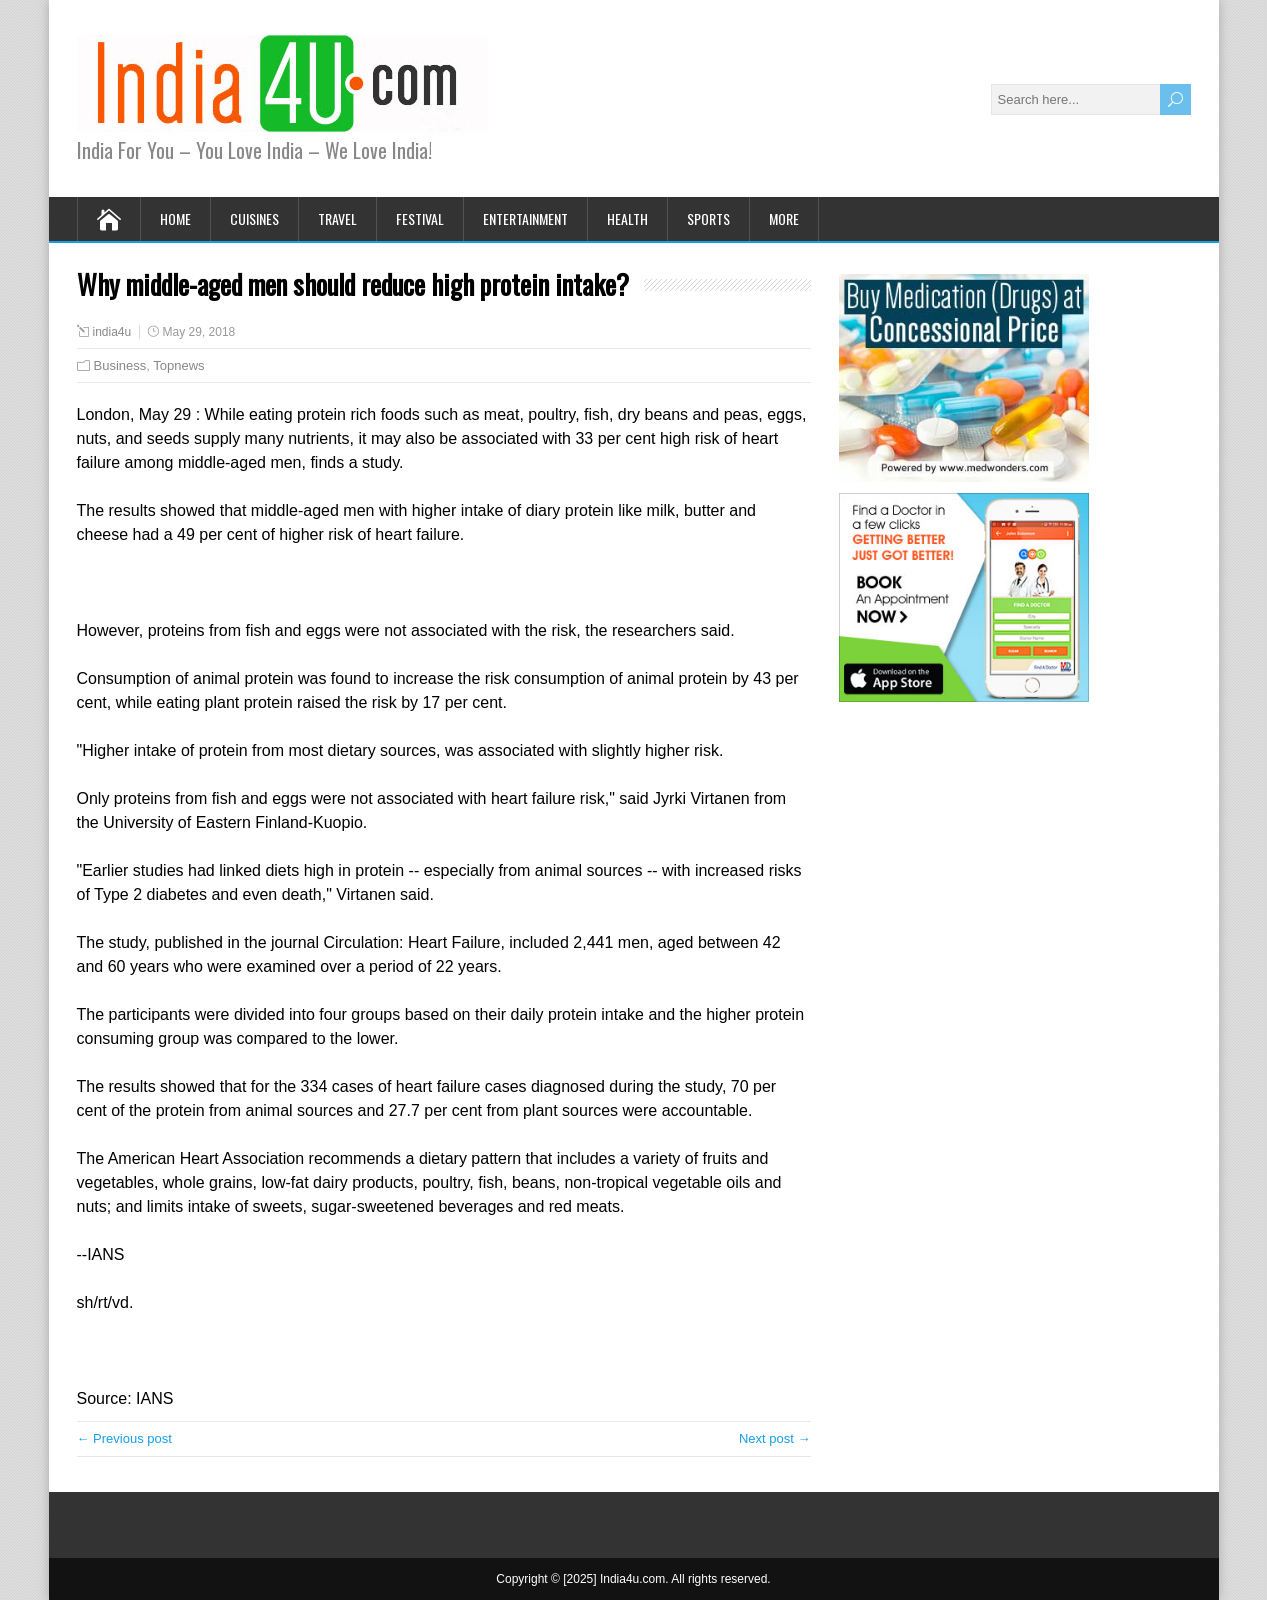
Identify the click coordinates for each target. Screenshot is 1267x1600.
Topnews (178, 365)
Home (175, 218)
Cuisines (254, 218)
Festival (420, 218)
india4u (112, 332)
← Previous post (124, 1438)
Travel (337, 218)
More (784, 218)
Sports (708, 218)
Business (120, 365)
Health (627, 218)
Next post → (775, 1438)
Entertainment (525, 218)
